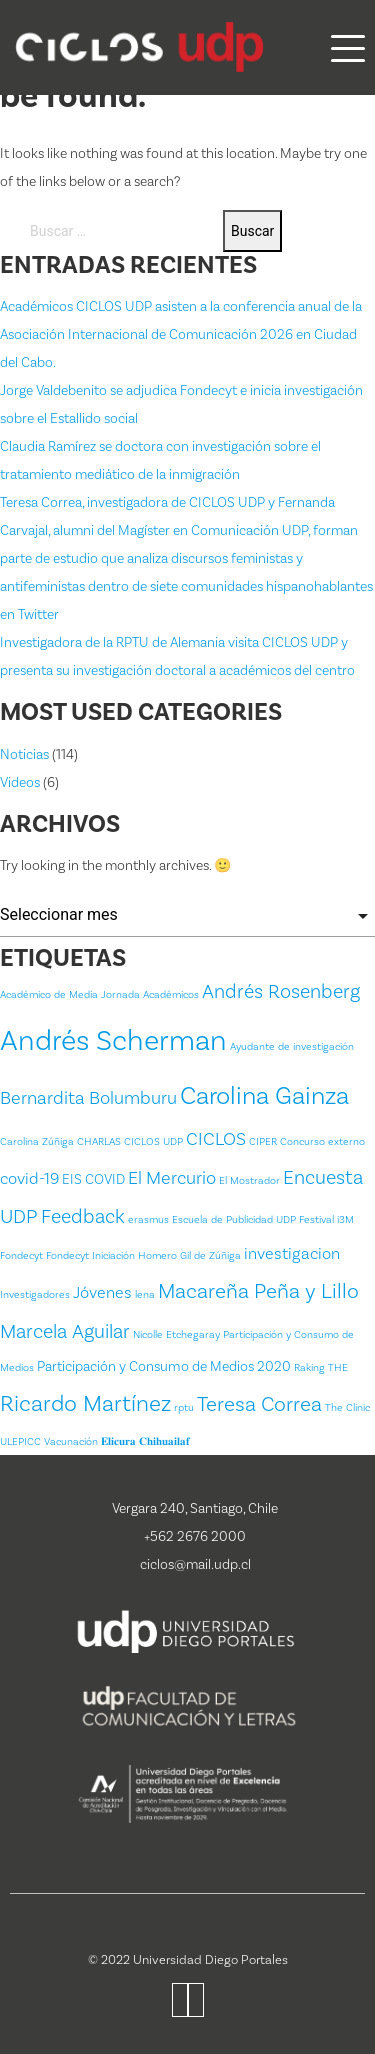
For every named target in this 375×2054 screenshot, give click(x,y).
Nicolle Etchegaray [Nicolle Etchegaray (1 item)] (176, 1335)
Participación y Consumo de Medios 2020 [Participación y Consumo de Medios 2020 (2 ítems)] (164, 1367)
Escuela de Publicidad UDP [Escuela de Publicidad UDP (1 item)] (234, 1220)
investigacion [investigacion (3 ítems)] (292, 1254)
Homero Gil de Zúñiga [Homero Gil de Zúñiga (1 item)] (189, 1256)
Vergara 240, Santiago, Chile (195, 1509)
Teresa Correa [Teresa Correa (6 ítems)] (259, 1404)
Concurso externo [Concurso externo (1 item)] (322, 1142)
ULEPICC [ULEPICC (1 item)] (20, 1442)
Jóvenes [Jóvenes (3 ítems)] (102, 1293)
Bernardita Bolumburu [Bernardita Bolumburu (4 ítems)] (88, 1098)
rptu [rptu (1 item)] (184, 1408)
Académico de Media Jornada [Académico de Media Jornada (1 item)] (70, 995)
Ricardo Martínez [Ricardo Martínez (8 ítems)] (85, 1404)
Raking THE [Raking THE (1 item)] (321, 1368)
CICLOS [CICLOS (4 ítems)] (216, 1139)
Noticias (24, 755)
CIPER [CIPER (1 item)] (263, 1142)
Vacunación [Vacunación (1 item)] (71, 1442)
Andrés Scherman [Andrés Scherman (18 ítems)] (113, 1041)
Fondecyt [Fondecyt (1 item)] (21, 1256)
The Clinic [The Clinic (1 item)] (347, 1408)
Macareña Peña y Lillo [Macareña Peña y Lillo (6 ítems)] (258, 1291)
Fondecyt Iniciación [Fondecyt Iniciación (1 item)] (90, 1256)
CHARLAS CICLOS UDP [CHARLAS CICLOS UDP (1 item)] (130, 1142)
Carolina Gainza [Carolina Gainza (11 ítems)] (264, 1096)
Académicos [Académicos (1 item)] (171, 995)
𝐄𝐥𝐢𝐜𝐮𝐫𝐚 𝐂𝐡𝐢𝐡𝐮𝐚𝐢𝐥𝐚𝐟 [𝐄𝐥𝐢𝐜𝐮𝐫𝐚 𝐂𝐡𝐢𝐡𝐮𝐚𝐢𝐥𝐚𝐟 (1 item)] (145, 1442)
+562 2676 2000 (195, 1537)
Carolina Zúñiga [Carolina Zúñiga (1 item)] (37, 1142)
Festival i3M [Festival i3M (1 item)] (326, 1220)
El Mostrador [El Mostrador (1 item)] (249, 1181)
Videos (20, 783)
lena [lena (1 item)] (145, 1295)
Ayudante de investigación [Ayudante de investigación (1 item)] (292, 1047)
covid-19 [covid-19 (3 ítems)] (29, 1179)
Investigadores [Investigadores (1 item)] (35, 1295)
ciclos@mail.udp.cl (195, 1565)
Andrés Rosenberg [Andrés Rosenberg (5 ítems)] (281, 992)
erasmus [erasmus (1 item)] (148, 1220)
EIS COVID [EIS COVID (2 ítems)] (93, 1180)
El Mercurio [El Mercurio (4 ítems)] (172, 1178)
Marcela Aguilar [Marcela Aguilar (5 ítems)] (65, 1332)
